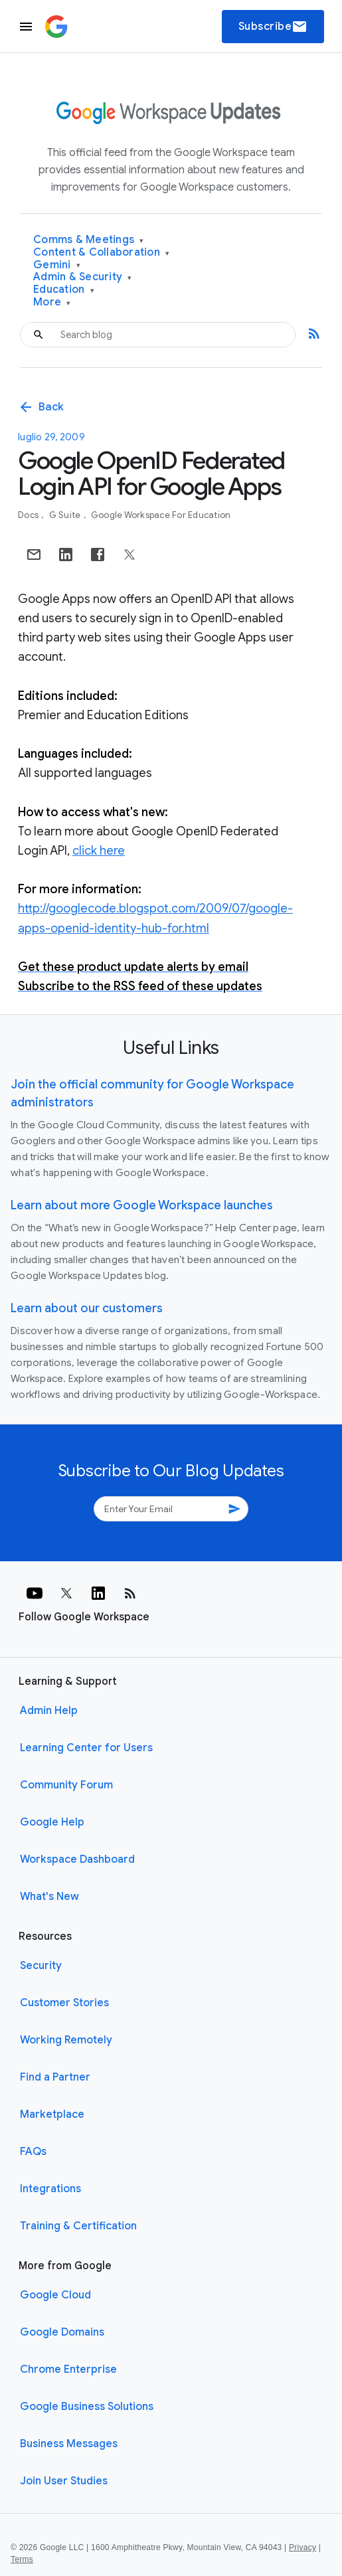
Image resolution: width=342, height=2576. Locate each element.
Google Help (52, 1822)
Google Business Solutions (86, 2406)
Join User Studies (64, 2481)
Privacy (302, 2547)
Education (63, 290)
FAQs (33, 2151)
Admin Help (49, 1710)
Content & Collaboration (101, 252)
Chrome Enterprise (68, 2369)
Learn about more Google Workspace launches (142, 1205)
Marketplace (52, 2114)
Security (41, 1965)
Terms (22, 2559)
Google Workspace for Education (161, 515)
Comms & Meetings (88, 240)
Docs (29, 515)
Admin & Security (82, 277)
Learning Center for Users (86, 1748)
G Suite (66, 515)
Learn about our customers (87, 1308)
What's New (49, 1896)
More (52, 302)
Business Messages (69, 2443)
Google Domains (62, 2332)
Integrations (50, 2188)
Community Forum (66, 1785)
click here (98, 850)
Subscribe (273, 27)
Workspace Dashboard (77, 1859)
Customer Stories (64, 2003)
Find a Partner (55, 2077)
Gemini (56, 265)
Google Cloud (55, 2295)
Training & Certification (78, 2226)
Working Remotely (66, 2040)
